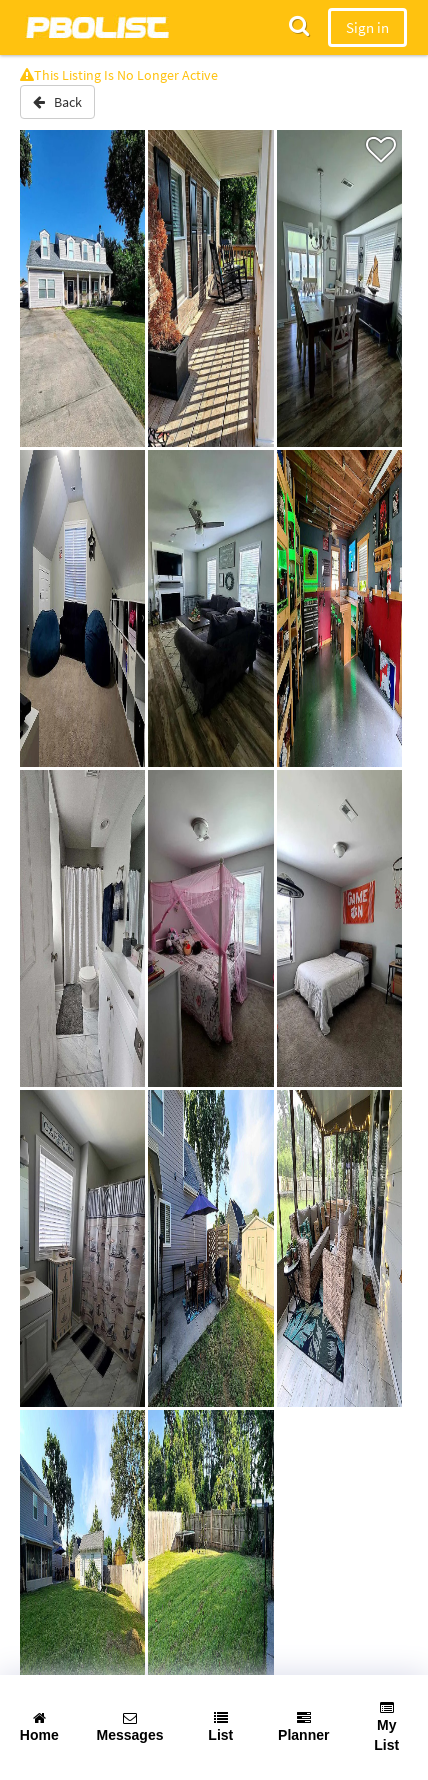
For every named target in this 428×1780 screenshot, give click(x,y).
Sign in (367, 27)
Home (39, 1727)
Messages (130, 1727)
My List (386, 1727)
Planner (303, 1727)
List (220, 1727)
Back (57, 102)
